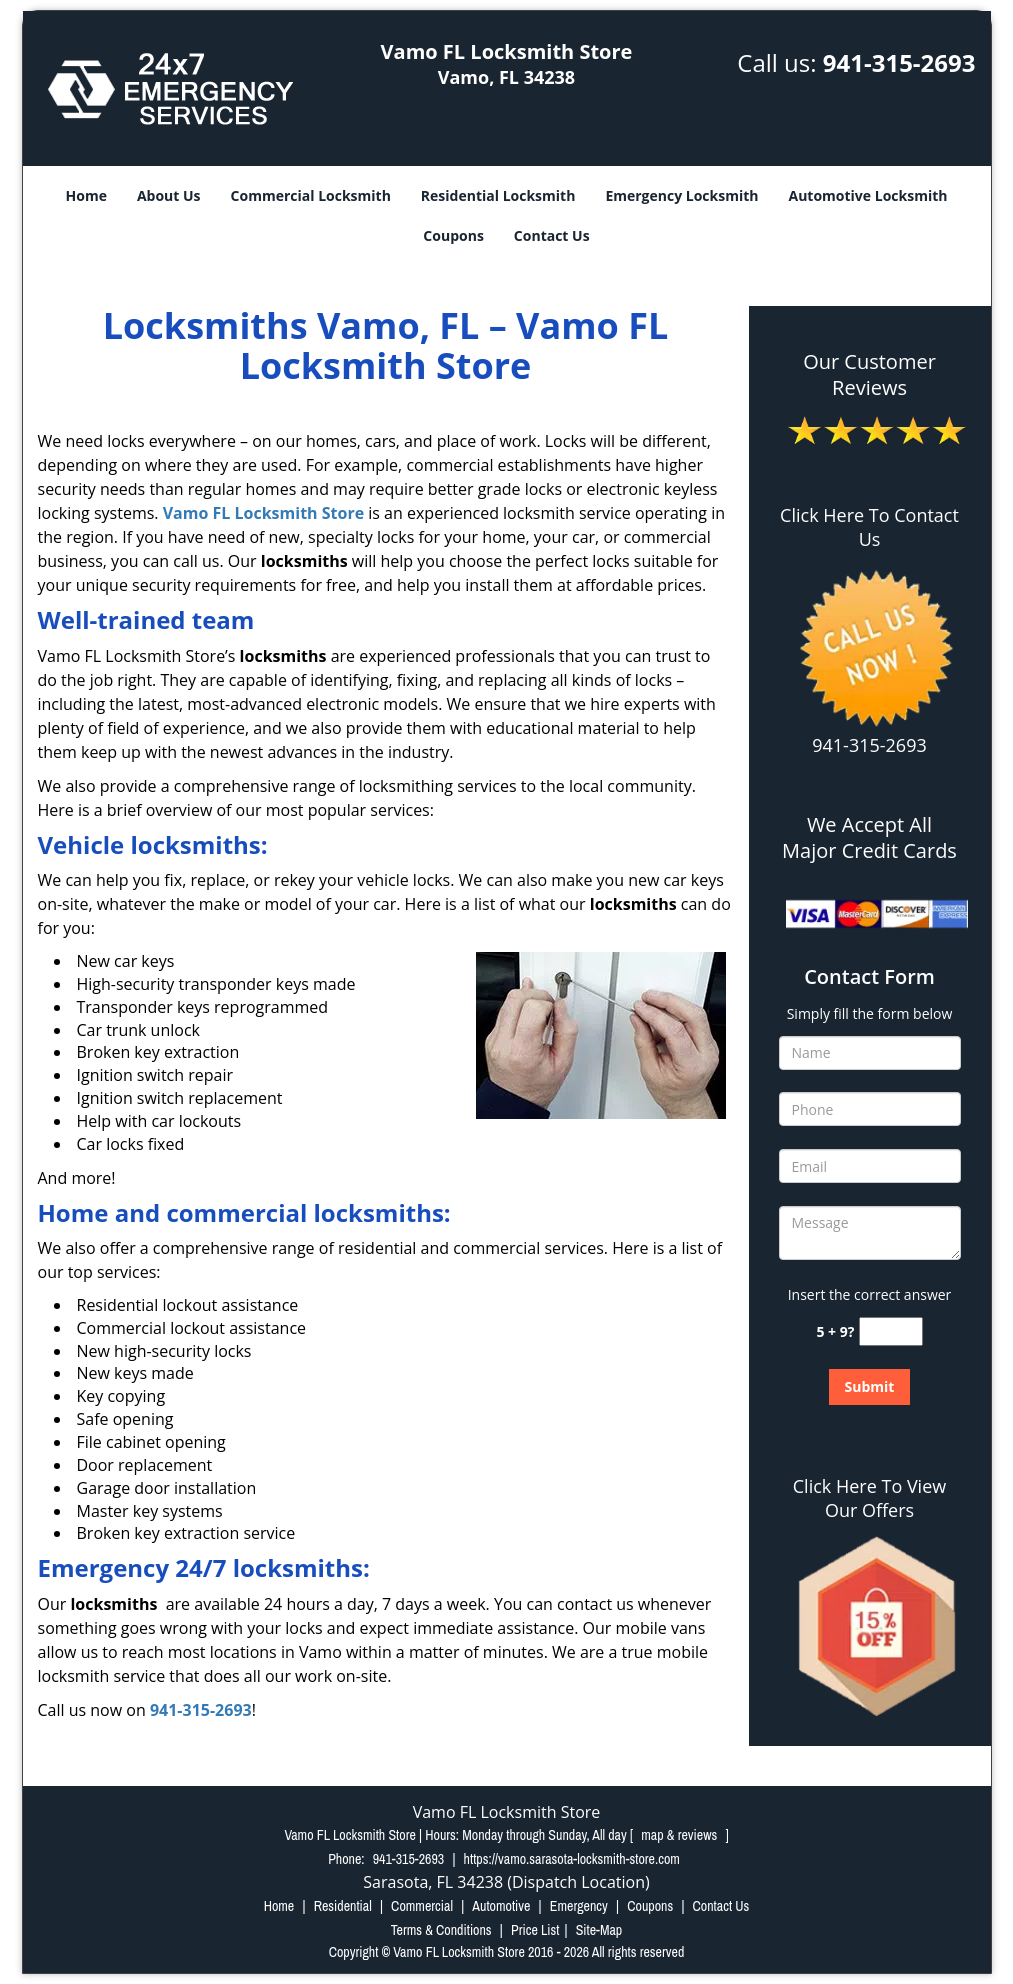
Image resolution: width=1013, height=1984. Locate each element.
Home (86, 195)
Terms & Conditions (441, 1930)
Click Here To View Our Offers (869, 1498)
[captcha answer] (891, 1331)
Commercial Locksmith (311, 195)
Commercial (422, 1906)
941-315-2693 (899, 62)
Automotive (501, 1906)
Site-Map (599, 1930)
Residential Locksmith (498, 195)
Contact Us (552, 235)
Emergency (579, 1906)
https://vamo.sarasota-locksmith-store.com (572, 1859)
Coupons (453, 235)
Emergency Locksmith (681, 195)
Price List (535, 1930)
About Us (169, 195)
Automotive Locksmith (868, 195)
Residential (343, 1906)
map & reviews (680, 1835)
